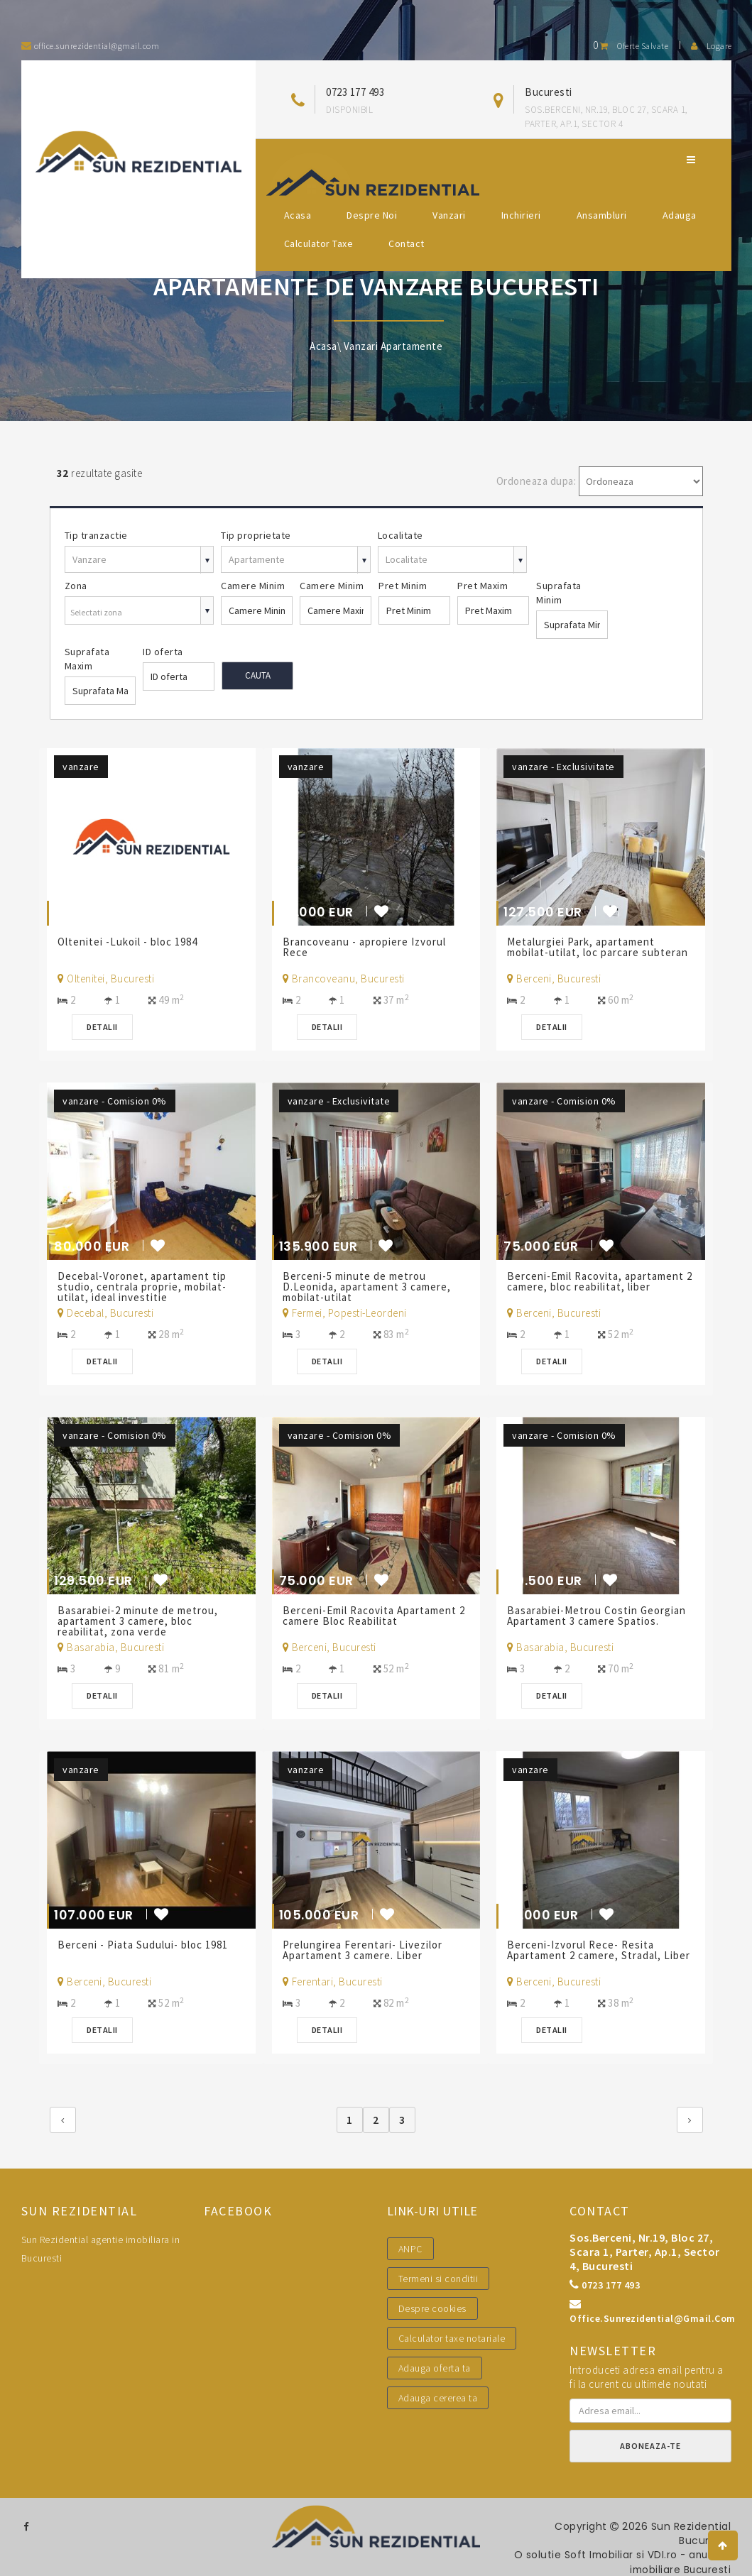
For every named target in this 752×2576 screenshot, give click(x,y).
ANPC (410, 2248)
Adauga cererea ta (438, 2397)
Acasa (298, 215)
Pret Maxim (482, 585)
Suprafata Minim (559, 592)
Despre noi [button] (372, 215)
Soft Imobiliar (595, 2555)
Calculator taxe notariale (452, 2338)
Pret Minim (402, 585)
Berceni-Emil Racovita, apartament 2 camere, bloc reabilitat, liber (598, 1281)
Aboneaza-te (650, 2445)
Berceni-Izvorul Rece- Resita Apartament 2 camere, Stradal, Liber (587, 1955)
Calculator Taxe (319, 243)
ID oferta (163, 651)
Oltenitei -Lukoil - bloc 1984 (131, 941)
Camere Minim (253, 585)
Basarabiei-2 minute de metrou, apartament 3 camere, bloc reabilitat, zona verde (140, 1621)
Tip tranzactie (96, 535)
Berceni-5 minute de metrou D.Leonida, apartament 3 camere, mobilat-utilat (369, 1287)
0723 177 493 (355, 92)
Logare (711, 45)
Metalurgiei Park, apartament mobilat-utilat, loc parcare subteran (584, 952)
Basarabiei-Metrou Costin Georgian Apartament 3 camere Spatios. (599, 1615)
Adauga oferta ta (434, 2368)
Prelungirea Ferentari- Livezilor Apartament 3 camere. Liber (365, 1950)
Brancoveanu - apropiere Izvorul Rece (366, 947)
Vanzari (449, 215)
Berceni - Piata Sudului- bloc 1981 (147, 1944)
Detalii (105, 1026)
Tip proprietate (256, 535)
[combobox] (139, 612)
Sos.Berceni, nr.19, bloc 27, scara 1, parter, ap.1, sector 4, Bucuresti (645, 2251)
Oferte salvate (630, 45)
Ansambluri (602, 215)
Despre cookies (432, 2308)
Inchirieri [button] (521, 215)
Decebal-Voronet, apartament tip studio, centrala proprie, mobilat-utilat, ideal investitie (144, 1287)
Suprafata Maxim (87, 658)
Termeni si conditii (438, 2278)
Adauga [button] (680, 215)
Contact (406, 243)
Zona (76, 585)
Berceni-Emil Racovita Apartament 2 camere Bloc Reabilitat (372, 1615)
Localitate (400, 535)
